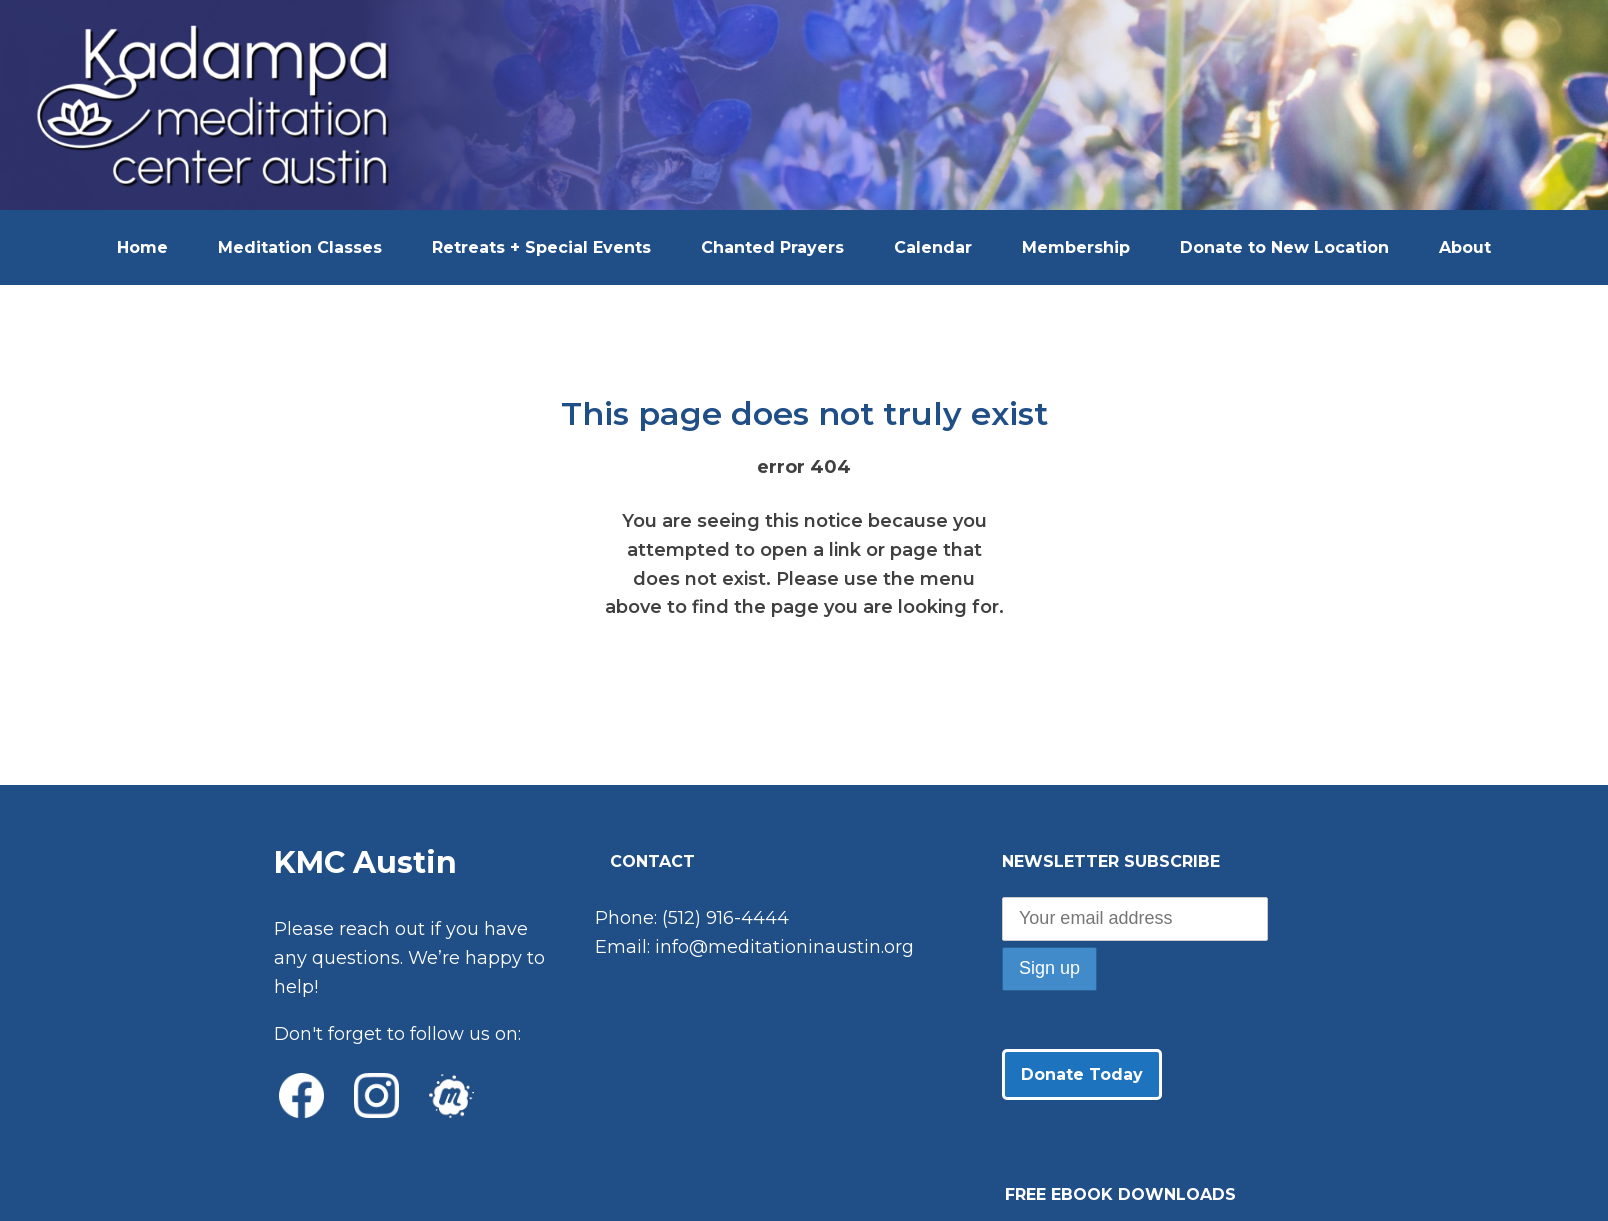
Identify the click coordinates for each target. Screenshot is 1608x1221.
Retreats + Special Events (541, 247)
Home (142, 247)
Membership (1076, 247)
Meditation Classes (300, 247)
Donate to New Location (1284, 247)
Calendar (933, 247)
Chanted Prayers (772, 247)
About (1465, 247)
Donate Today (1082, 1074)
